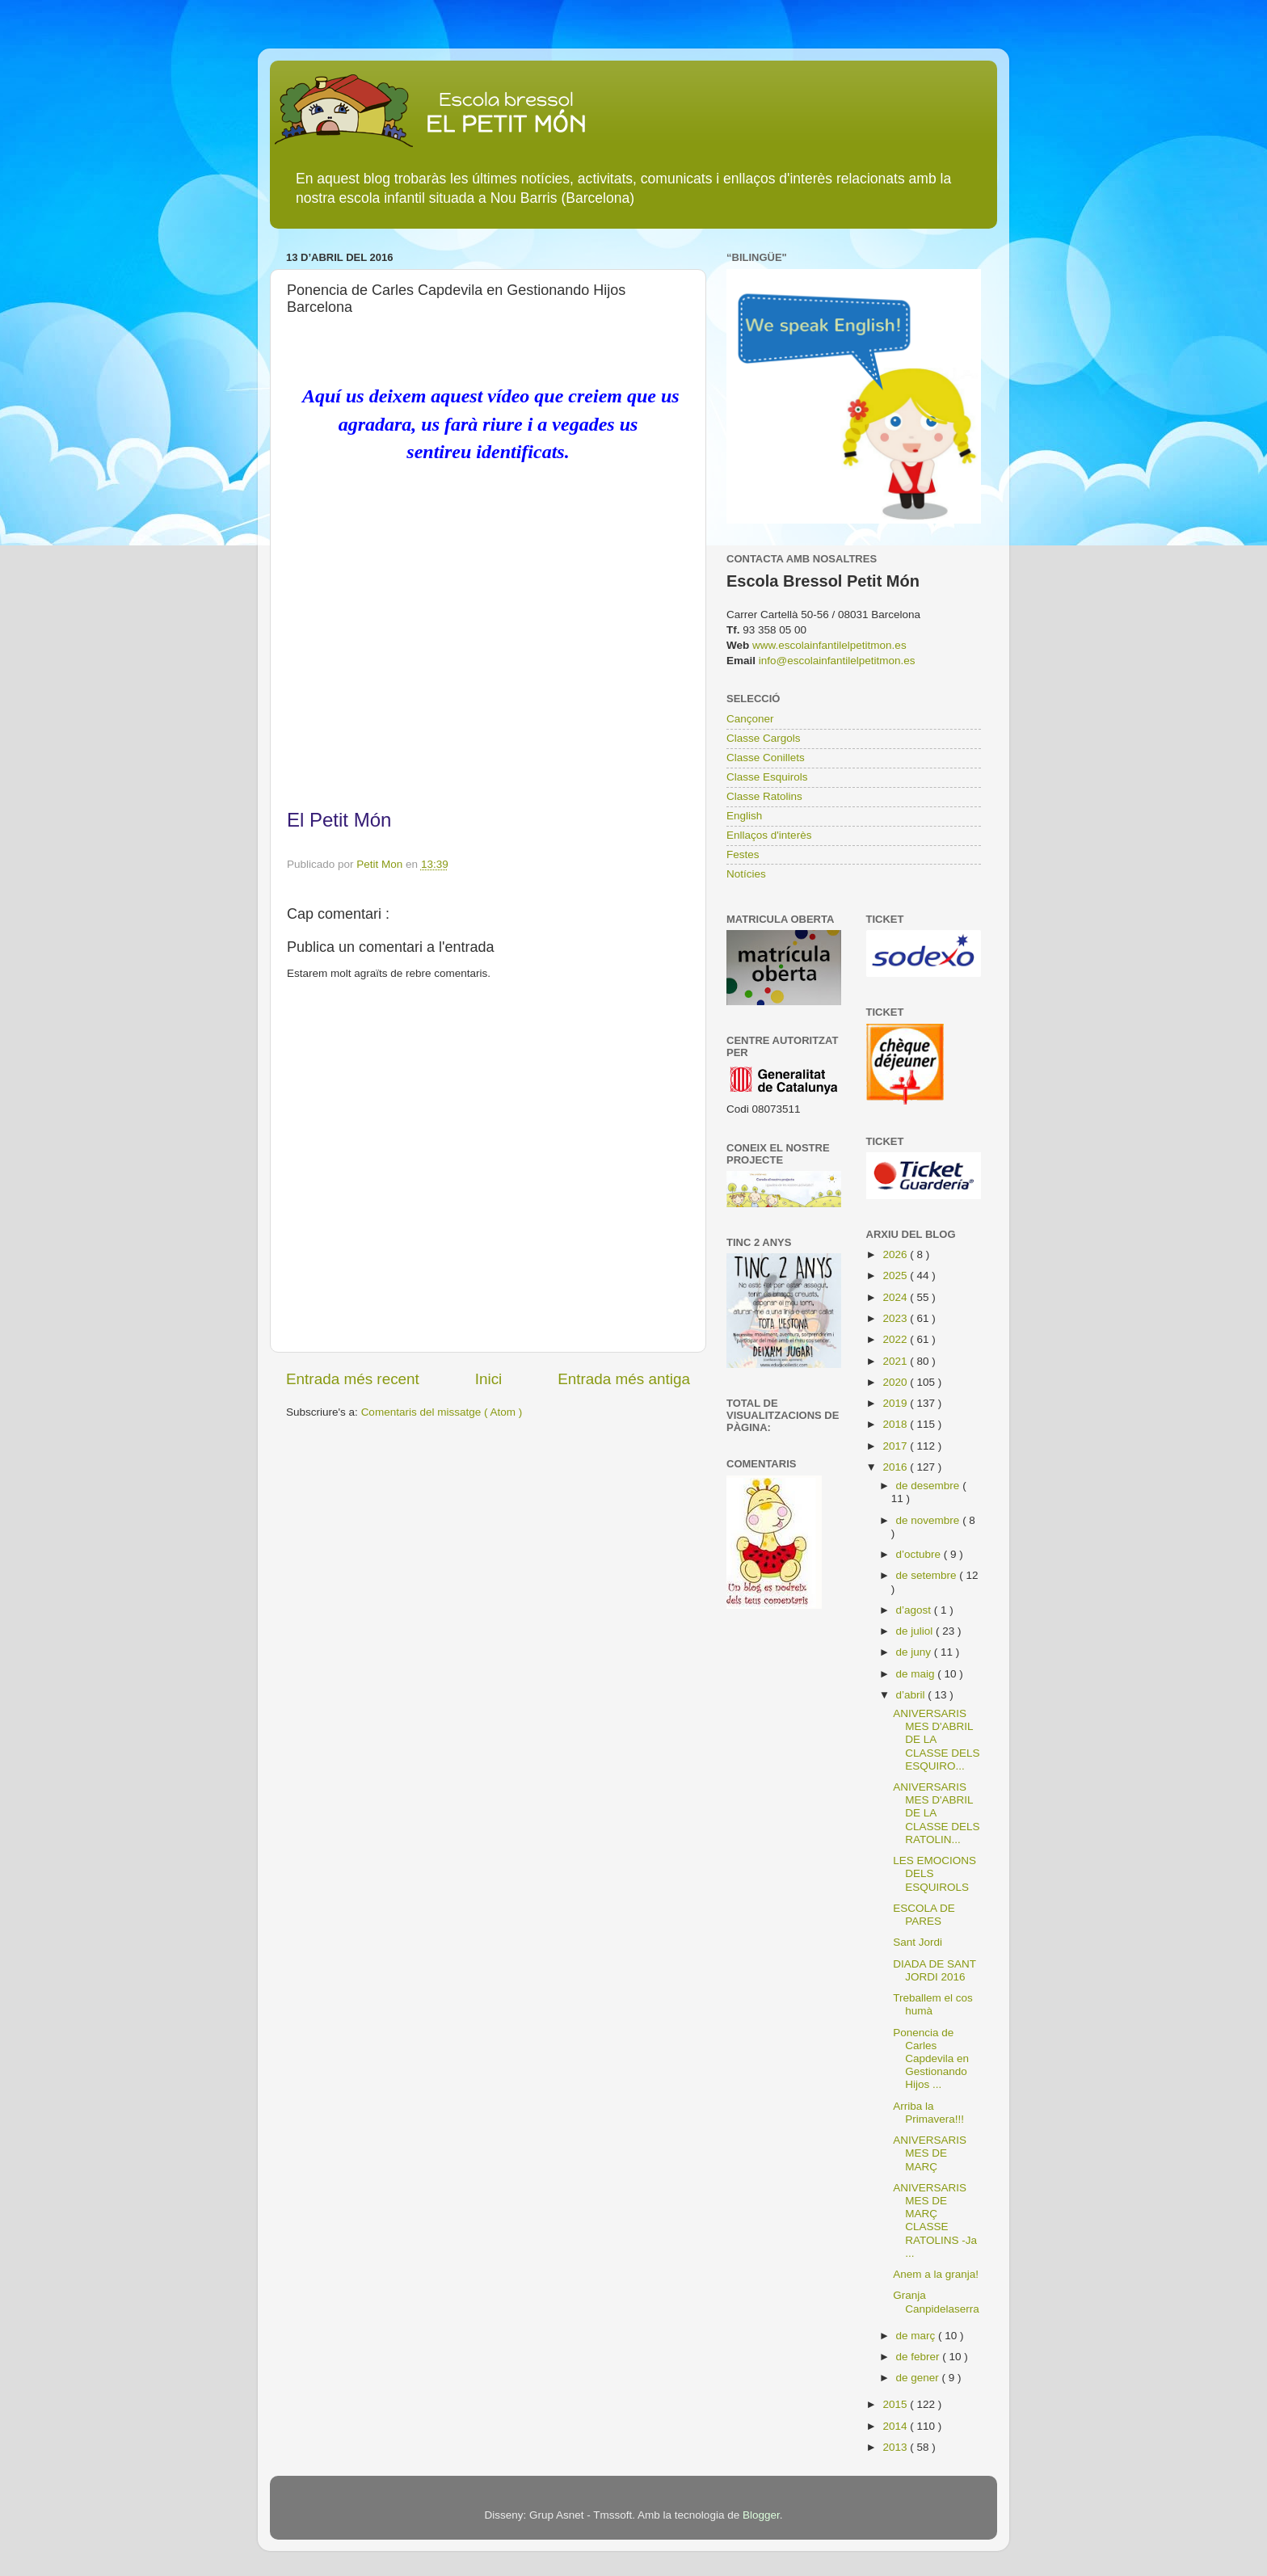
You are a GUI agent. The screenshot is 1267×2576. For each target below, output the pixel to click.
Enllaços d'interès (768, 835)
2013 (896, 2447)
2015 (896, 2404)
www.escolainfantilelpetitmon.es (829, 645)
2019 (896, 1403)
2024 (896, 1297)
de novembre (929, 1520)
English (744, 816)
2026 (896, 1254)
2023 (896, 1318)
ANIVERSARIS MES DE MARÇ (929, 2153)
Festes (743, 854)
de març (917, 2336)
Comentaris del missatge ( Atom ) (442, 1412)
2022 (896, 1339)
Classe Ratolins (764, 796)
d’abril (912, 1695)
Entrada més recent (352, 1378)
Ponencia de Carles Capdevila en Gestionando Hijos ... (931, 2059)
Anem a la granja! (936, 2274)
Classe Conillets (765, 757)
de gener (919, 2378)
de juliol (916, 1631)
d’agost (915, 1610)
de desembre (929, 1486)
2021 (896, 1361)
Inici (489, 1378)
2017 (896, 1446)
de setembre (928, 1575)
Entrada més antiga (624, 1378)
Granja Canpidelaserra (936, 2301)
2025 (896, 1275)
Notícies (746, 874)
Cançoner (750, 719)
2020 (896, 1382)
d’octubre (920, 1554)
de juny (915, 1652)
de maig (917, 1674)
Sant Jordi (917, 1942)
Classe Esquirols (767, 777)
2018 (896, 1424)
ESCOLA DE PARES (924, 1914)
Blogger (761, 2515)
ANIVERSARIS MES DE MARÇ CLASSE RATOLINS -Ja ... (935, 2220)
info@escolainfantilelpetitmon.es (837, 661)
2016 (896, 1467)
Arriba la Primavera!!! (928, 2112)
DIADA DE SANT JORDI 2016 (934, 1970)
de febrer (919, 2357)
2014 (896, 2426)
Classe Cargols (763, 738)
